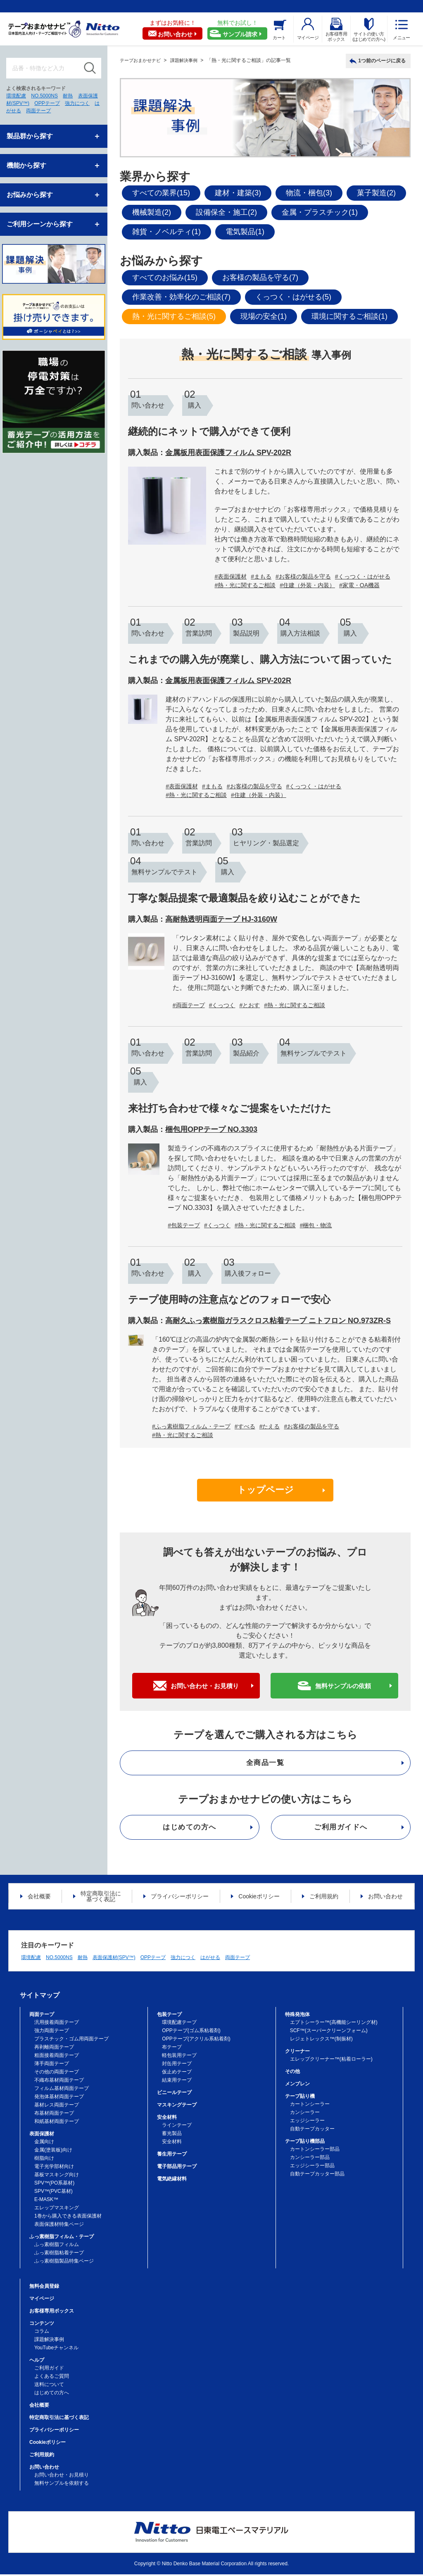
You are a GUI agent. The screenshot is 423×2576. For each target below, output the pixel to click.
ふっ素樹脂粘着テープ (59, 2254)
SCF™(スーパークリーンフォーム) (329, 2032)
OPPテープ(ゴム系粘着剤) (191, 2032)
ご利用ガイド (49, 2369)
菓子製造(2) (376, 193)
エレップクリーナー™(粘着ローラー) (331, 2061)
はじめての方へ (189, 1828)
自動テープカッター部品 (317, 2175)
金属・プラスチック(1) (320, 212)
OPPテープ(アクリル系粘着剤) (196, 2040)
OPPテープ (46, 103)
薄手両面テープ (51, 2065)
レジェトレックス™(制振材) (321, 2040)
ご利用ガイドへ (340, 1828)
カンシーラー (305, 2114)
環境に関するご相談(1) (349, 316)
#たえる (269, 1426)
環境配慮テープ (179, 2024)
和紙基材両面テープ (56, 2123)
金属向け (44, 2143)
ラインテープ (177, 2127)
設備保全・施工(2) (226, 212)
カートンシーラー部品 (315, 2151)
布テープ (172, 2049)
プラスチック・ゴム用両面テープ (71, 2040)
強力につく (77, 103)
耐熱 (68, 96)
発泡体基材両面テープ (59, 2098)
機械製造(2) (151, 212)
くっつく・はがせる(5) (293, 297)
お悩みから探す (30, 194)
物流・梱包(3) (309, 193)
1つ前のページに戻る (382, 61)
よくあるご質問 (51, 2378)
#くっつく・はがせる (362, 576)
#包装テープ (184, 1225)
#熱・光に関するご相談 (245, 585)
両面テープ (38, 111)
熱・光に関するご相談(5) (174, 316)
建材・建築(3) (238, 193)
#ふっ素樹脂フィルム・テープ (191, 1426)
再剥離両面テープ (54, 2049)
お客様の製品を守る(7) (260, 277)
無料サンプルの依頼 (343, 1687)
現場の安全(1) (263, 316)
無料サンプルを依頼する (61, 2485)
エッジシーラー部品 (312, 2167)
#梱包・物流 (316, 1225)
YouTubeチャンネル (56, 2349)
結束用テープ (177, 2082)
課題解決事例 (49, 2341)
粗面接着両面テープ (56, 2057)
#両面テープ (189, 1005)
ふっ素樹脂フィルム (56, 2246)
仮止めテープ (177, 2073)
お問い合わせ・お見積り (205, 1687)
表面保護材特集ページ (59, 2226)
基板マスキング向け (56, 2176)
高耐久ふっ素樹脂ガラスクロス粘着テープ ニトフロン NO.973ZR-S (278, 1320)
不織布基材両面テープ (59, 2082)
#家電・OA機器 (359, 585)
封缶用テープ (177, 2065)
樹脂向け (44, 2160)
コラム (41, 2333)
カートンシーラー (310, 2106)
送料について (49, 2386)
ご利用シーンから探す (40, 224)
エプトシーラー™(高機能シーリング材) (334, 2024)
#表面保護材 (230, 576)
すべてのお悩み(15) (164, 277)
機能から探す (26, 165)
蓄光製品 (172, 2135)
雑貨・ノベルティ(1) (166, 232)
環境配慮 (16, 96)
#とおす (249, 1005)
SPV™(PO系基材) (54, 2184)
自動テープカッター (312, 2130)
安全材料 (172, 2143)
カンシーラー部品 (310, 2159)
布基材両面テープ (54, 2115)
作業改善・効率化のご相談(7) (181, 297)
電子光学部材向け (54, 2168)
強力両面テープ (51, 2032)
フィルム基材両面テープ (61, 2090)
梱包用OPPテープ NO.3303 (211, 1129)
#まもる (261, 576)
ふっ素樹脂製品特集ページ (64, 2262)
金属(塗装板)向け (53, 2151)
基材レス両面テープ (56, 2106)
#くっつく (222, 1005)
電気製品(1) (245, 232)
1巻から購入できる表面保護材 (68, 2217)
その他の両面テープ (56, 2073)
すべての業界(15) (161, 193)
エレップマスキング (56, 2209)
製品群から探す (30, 136)
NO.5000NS (44, 96)
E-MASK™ (46, 2201)
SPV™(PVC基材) (53, 2193)
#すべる (245, 1426)
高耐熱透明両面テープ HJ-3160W (221, 919)
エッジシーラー (307, 2122)
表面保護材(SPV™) (114, 1959)
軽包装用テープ (179, 2057)
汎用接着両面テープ (56, 2024)
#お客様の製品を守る (303, 576)
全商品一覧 (265, 1764)
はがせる (210, 1959)
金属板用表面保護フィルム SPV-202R (228, 452)
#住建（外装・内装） (307, 585)
